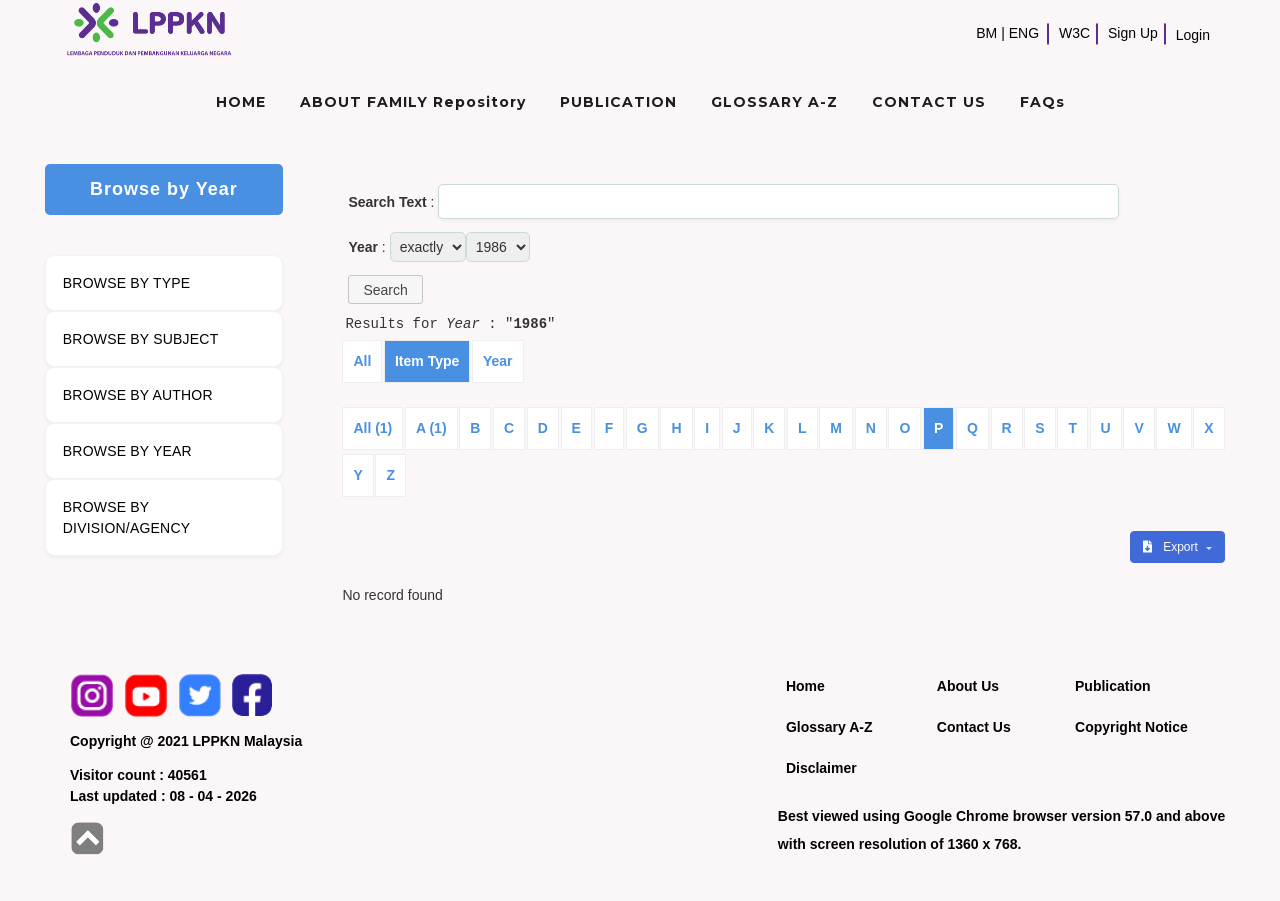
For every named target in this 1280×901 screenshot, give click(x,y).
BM (986, 33)
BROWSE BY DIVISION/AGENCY (126, 517)
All (362, 361)
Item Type (427, 361)
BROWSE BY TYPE (127, 283)
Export (1172, 547)
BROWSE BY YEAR (127, 451)
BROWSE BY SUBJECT (141, 339)
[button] (385, 289)
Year (498, 361)
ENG (1024, 33)
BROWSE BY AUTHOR (138, 395)
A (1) (431, 428)
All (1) (372, 428)
